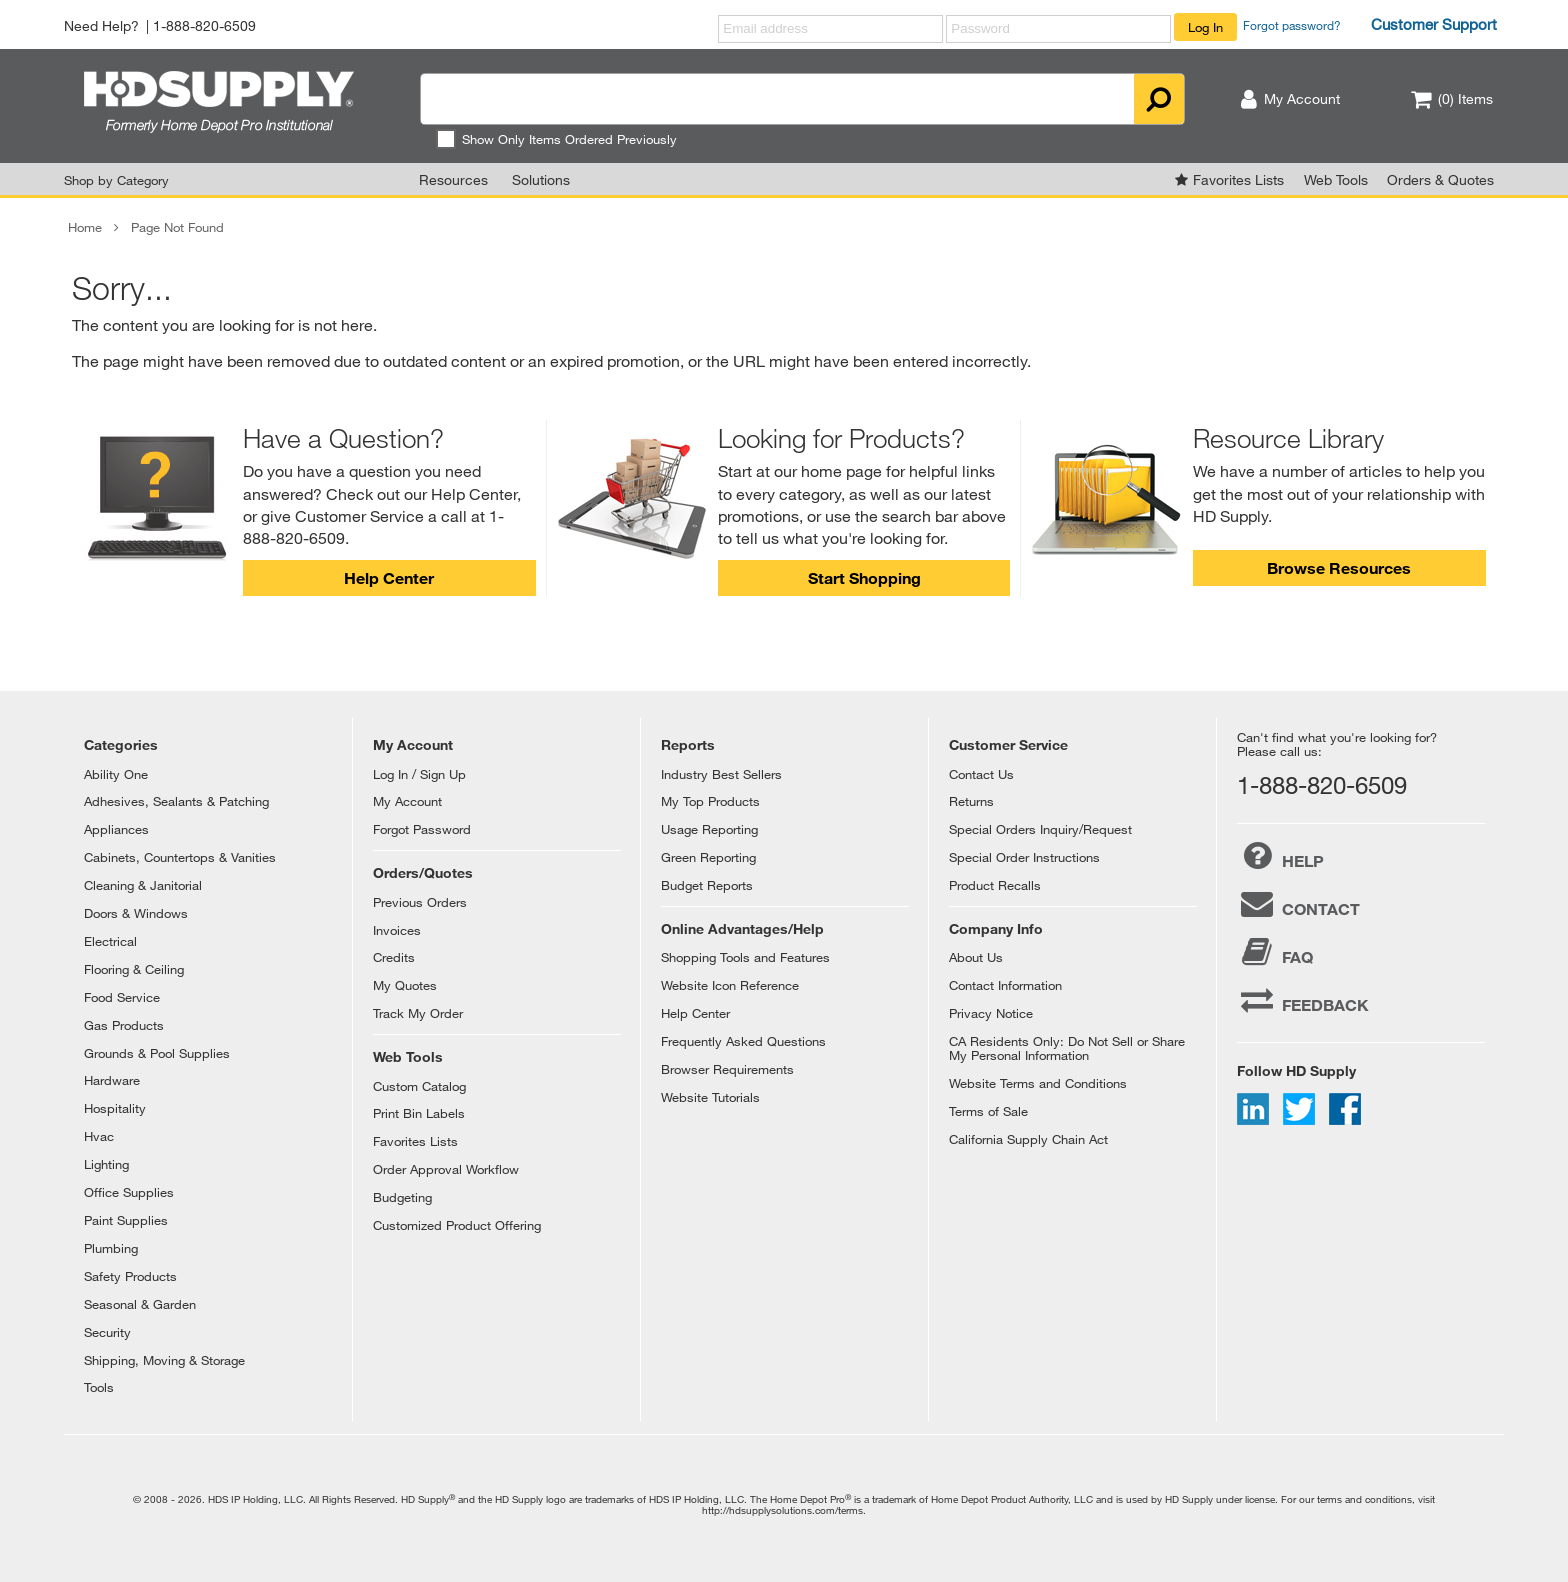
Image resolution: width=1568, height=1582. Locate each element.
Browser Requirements (727, 1069)
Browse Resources (1339, 567)
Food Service (122, 997)
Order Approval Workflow (446, 1169)
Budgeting (402, 1197)
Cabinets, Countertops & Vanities (180, 857)
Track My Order (418, 1013)
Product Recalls (995, 885)
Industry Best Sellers (721, 774)
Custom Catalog (419, 1086)
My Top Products (710, 801)
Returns (971, 801)
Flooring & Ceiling (134, 969)
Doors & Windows (136, 913)
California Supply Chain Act (1028, 1139)
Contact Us (981, 774)
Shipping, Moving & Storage (164, 1360)
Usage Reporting (709, 829)
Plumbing (111, 1248)
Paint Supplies (126, 1220)
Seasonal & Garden (140, 1304)
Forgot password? (1292, 25)
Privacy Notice (991, 1013)
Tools (99, 1387)
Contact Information (1005, 985)
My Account (407, 801)
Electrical (110, 941)
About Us (976, 957)
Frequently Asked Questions (743, 1041)
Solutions (541, 179)
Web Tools (1336, 179)
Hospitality (115, 1108)
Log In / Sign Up (419, 774)
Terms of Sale (988, 1111)
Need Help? (101, 25)
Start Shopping (864, 577)
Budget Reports (707, 885)
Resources (453, 179)
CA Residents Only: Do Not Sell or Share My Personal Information (1067, 1048)
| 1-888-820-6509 (201, 25)
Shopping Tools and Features (745, 957)
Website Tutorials (710, 1097)
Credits (394, 957)
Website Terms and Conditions (1038, 1083)
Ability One (116, 774)
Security (107, 1332)
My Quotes (405, 985)
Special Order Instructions (1024, 857)
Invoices (397, 930)
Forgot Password (422, 829)
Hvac (99, 1136)
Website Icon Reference (730, 985)
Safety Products (130, 1276)
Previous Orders (420, 902)
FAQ (1275, 952)
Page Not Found (177, 227)
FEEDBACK (1303, 1000)
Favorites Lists (1238, 179)
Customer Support (1434, 24)
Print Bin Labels (419, 1113)
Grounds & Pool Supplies (157, 1053)
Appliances (116, 829)
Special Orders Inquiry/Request (1040, 829)
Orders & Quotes (1440, 179)
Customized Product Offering (457, 1225)
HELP (1280, 856)
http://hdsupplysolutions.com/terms (782, 1510)
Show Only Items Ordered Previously (556, 139)
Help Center (389, 577)
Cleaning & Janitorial (143, 885)
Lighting (106, 1164)
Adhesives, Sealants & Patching (176, 801)
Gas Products (124, 1025)
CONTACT (1298, 904)
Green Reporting (708, 857)
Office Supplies (129, 1192)
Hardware (112, 1080)
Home (85, 227)
